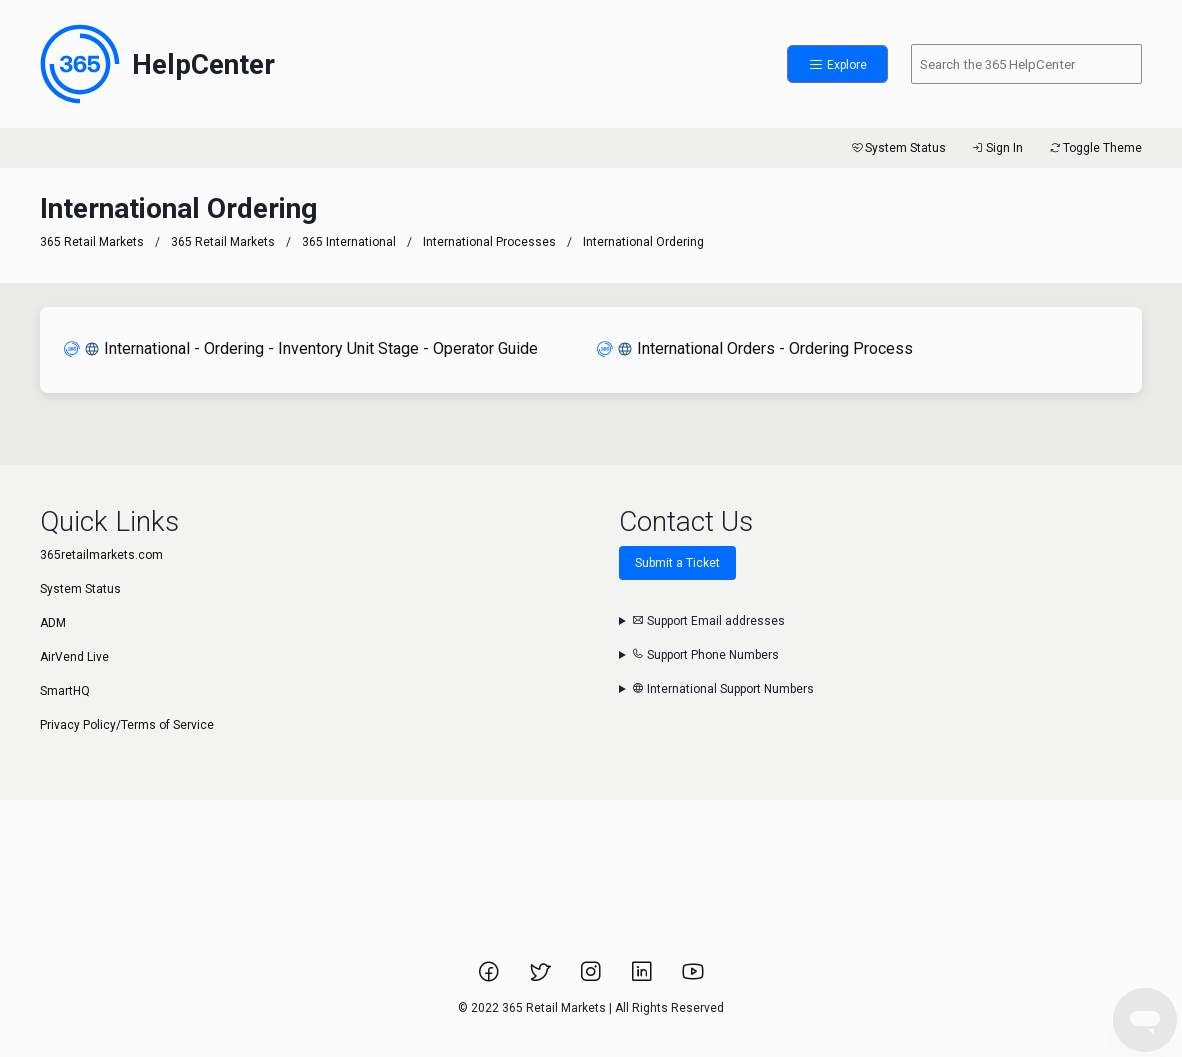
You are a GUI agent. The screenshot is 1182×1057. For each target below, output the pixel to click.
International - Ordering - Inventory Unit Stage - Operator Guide (301, 348)
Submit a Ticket (677, 563)
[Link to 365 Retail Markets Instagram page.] (592, 978)
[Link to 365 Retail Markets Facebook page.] (490, 978)
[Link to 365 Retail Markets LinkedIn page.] (643, 978)
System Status (897, 148)
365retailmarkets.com (101, 555)
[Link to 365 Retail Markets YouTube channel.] (693, 978)
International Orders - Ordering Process (755, 348)
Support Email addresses (708, 621)
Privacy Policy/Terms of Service (127, 725)
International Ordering (643, 242)
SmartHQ (65, 691)
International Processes (489, 242)
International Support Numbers (723, 689)
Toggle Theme (1094, 148)
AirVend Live (74, 657)
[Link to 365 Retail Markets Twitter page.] (541, 978)
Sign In (996, 148)
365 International (349, 242)
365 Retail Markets (92, 242)
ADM (53, 623)
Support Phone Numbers (705, 655)
